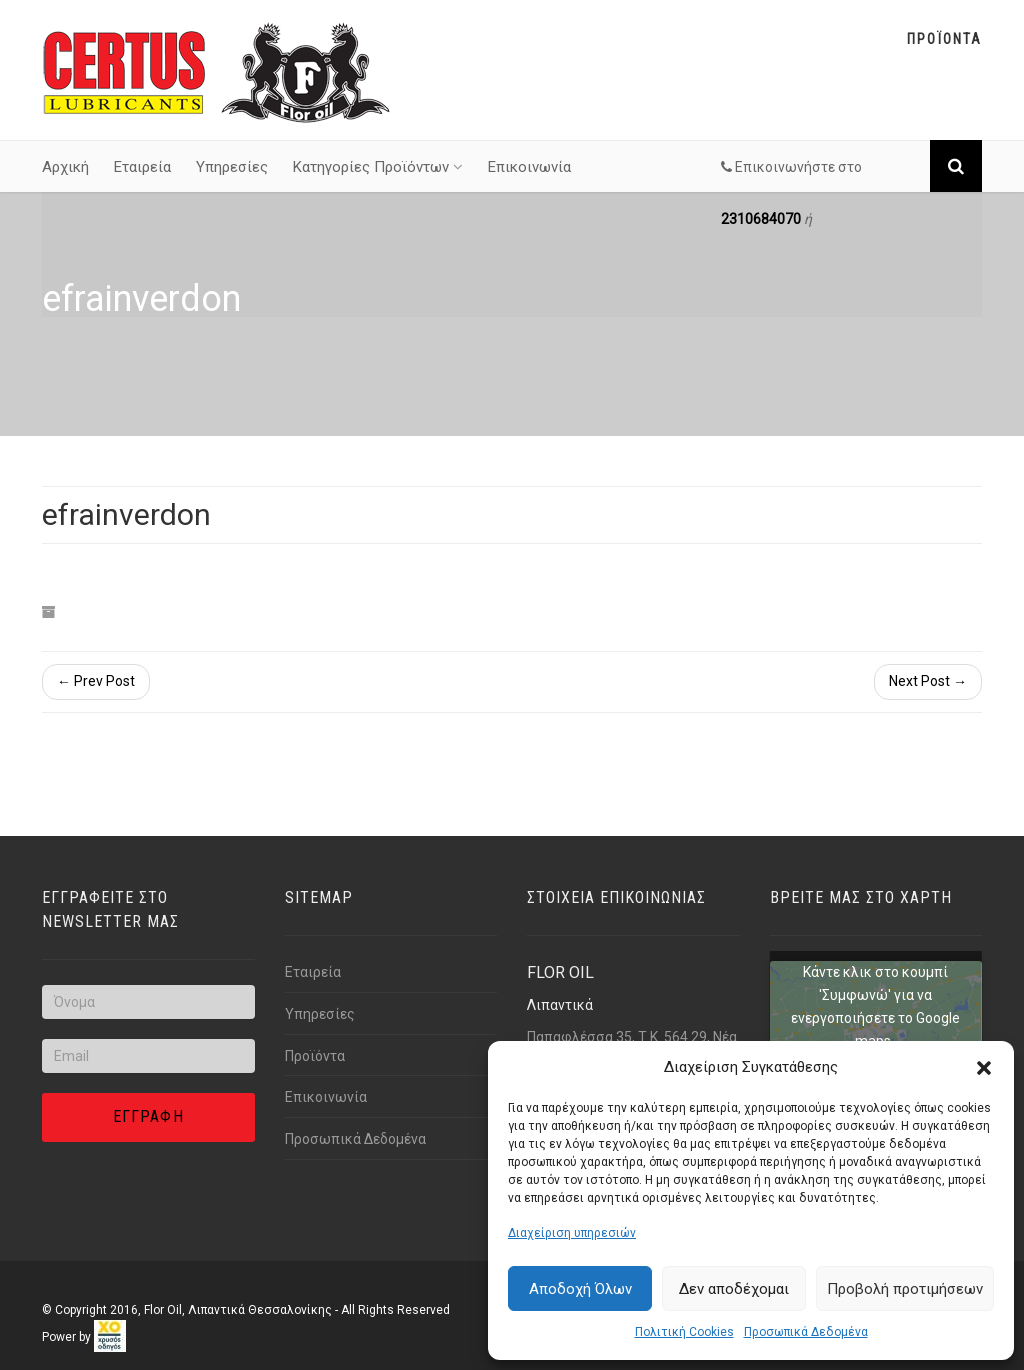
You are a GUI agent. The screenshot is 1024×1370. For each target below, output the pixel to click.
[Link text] (217, 71)
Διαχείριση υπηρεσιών (572, 1233)
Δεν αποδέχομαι (734, 1289)
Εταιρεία (142, 167)
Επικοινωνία (529, 167)
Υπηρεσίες (232, 167)
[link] (110, 1336)
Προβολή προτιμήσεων (905, 1289)
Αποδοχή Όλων (580, 1289)
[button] (984, 1068)
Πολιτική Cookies (684, 1332)
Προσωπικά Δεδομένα (806, 1332)
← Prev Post (96, 681)
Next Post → (928, 681)
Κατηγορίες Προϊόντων (378, 167)
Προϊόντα (315, 1056)
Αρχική (65, 167)
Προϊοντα (944, 39)
